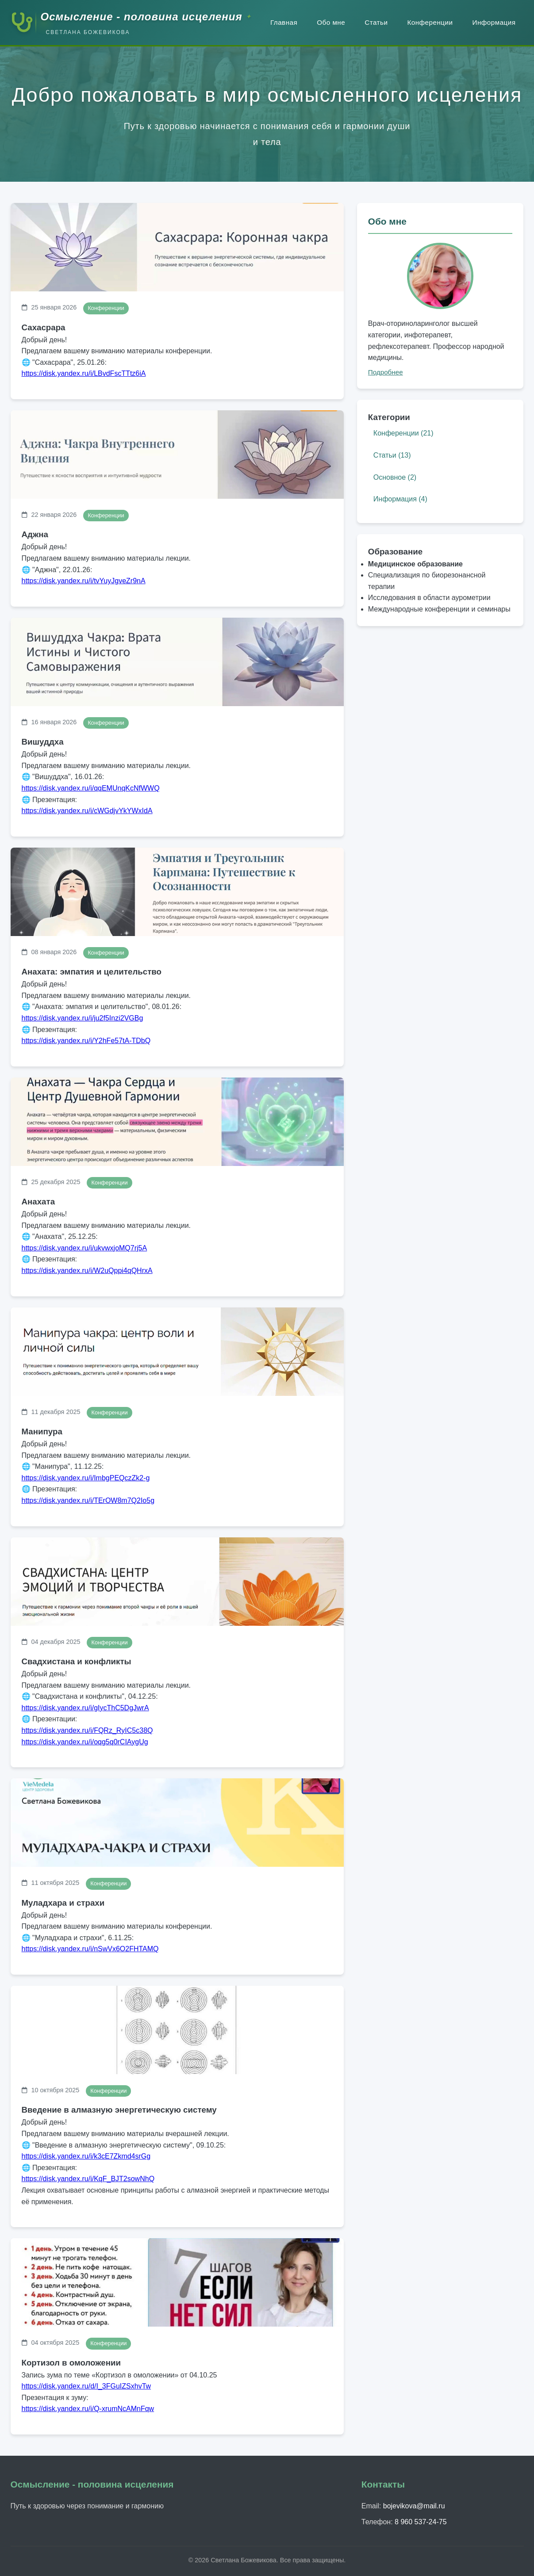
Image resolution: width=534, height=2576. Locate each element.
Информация (494, 22)
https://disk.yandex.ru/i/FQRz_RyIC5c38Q (87, 1730)
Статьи (376, 22)
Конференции (430, 22)
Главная (283, 22)
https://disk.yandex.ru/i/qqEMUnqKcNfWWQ (91, 788)
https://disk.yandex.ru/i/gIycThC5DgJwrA (85, 1708)
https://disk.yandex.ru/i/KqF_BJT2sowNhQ (88, 2178)
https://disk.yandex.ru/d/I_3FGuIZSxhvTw (86, 2386)
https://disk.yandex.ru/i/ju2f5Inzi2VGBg (82, 1018)
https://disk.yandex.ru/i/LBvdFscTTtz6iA (84, 373)
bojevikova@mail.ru (414, 2506)
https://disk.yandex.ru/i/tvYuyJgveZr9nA (84, 581)
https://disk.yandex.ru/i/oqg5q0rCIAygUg (85, 1742)
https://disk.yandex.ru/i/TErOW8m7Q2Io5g (88, 1500)
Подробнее (385, 372)
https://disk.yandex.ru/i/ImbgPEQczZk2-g (86, 1478)
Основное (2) (394, 477)
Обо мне (331, 22)
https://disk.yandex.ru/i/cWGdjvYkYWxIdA (87, 810)
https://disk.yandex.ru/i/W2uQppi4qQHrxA (87, 1270)
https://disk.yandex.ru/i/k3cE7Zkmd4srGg (86, 2156)
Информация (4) (400, 499)
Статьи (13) (392, 455)
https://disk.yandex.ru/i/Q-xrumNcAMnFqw (88, 2408)
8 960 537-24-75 (420, 2522)
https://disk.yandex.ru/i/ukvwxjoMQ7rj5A (84, 1248)
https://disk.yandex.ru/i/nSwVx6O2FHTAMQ (90, 1949)
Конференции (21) (403, 433)
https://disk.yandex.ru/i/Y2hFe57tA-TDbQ (86, 1040)
